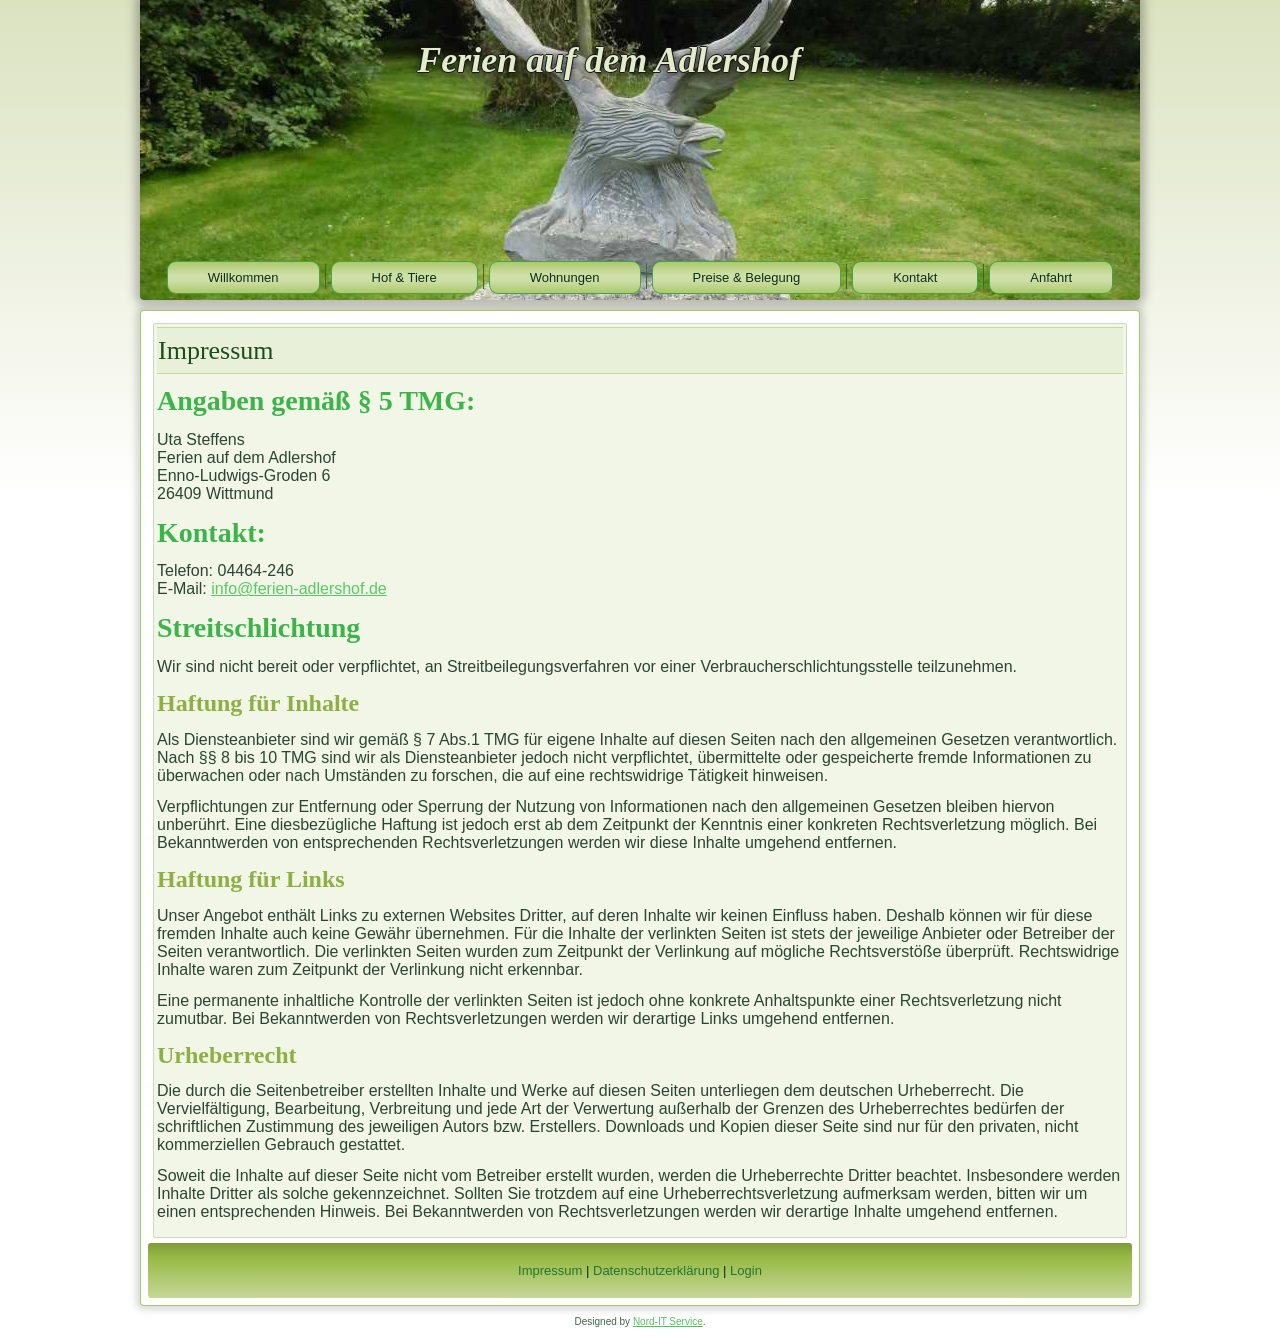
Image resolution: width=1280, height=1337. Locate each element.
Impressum (550, 1270)
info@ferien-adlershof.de (298, 588)
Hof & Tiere (404, 277)
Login (746, 1270)
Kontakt (915, 277)
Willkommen (243, 277)
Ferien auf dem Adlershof (609, 60)
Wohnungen (565, 277)
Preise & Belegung (747, 277)
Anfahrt (1051, 277)
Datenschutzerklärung (656, 1270)
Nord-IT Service (668, 1321)
